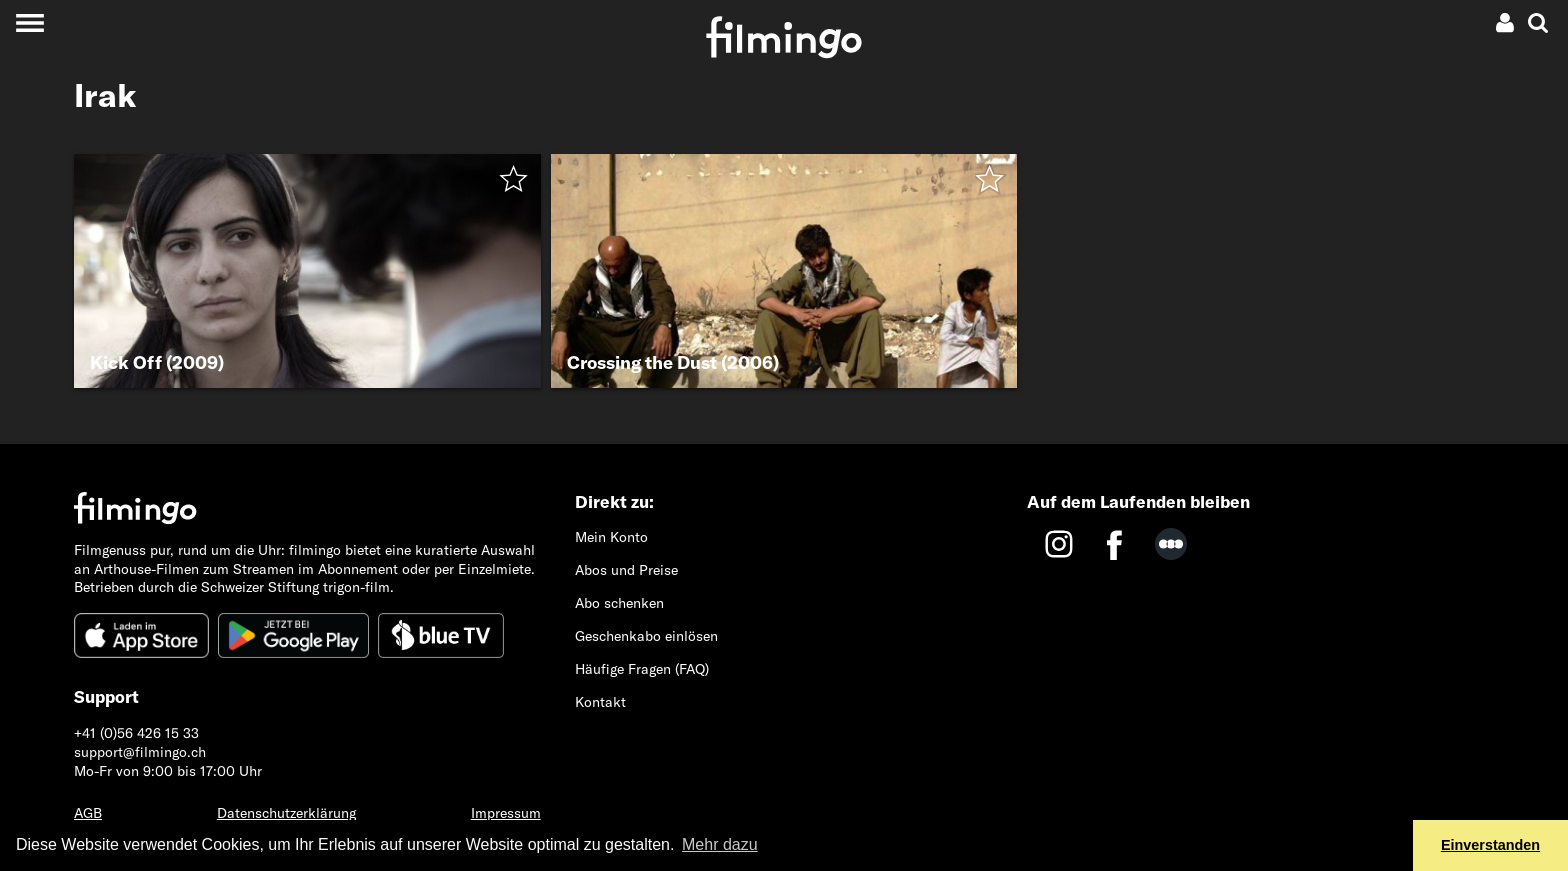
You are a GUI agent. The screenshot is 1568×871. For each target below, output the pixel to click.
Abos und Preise (626, 570)
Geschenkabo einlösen (646, 636)
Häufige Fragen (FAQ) (642, 669)
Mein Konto (611, 537)
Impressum (506, 813)
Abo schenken (619, 603)
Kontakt (600, 702)
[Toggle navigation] (29, 22)
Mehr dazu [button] (720, 844)
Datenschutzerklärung (286, 813)
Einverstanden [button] (1490, 845)
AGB (88, 813)
